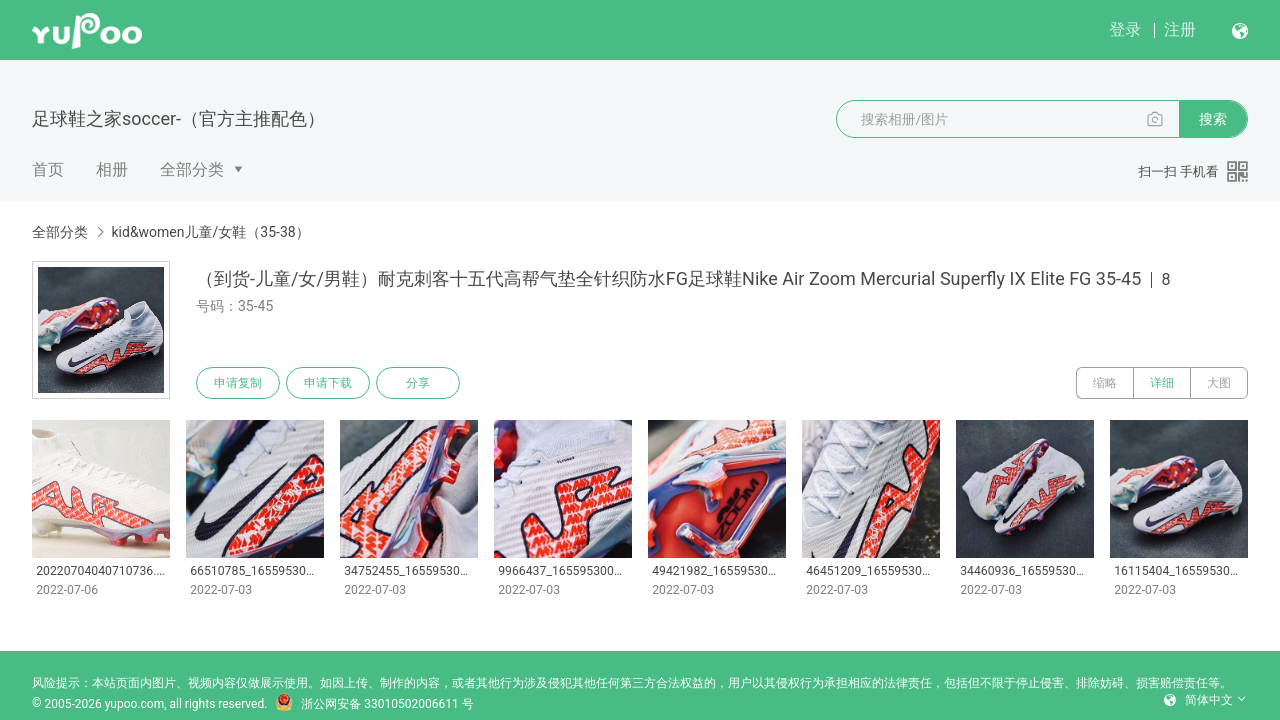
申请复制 (238, 383)
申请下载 (328, 383)
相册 (112, 169)
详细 (1162, 383)
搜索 (1213, 119)
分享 (418, 383)
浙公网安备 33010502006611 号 (374, 704)
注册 (1180, 29)
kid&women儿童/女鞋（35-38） (210, 232)
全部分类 (192, 169)
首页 (48, 169)
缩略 (1105, 383)
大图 (1219, 383)
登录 (1125, 29)
